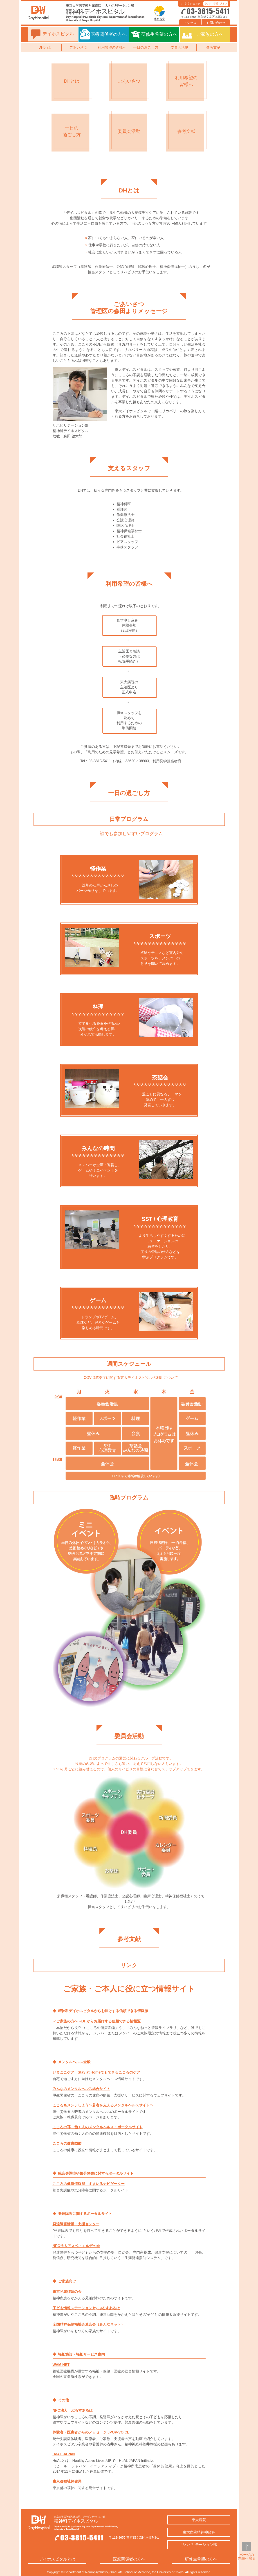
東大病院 (199, 2520)
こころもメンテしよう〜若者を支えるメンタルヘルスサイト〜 (103, 2105)
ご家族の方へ (209, 34)
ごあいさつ (78, 47)
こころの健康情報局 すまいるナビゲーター (89, 2184)
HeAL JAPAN (64, 2454)
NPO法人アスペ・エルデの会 (76, 2246)
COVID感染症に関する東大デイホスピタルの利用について (131, 1378)
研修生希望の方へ (159, 34)
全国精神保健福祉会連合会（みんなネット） (89, 2324)
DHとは (44, 47)
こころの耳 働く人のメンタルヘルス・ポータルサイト (98, 2127)
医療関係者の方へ (109, 34)
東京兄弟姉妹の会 (67, 2291)
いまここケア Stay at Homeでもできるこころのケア (96, 2072)
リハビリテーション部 (199, 2545)
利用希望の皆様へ (112, 47)
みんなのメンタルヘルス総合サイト (81, 2089)
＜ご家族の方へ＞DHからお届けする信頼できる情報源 (97, 2021)
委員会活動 (179, 47)
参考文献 (213, 47)
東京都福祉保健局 (67, 2481)
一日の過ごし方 (145, 47)
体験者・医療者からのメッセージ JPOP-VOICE (91, 2432)
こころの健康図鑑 (67, 2143)
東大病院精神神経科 (199, 2532)
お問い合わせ (215, 23)
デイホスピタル (58, 33)
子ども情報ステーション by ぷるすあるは (86, 2308)
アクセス (190, 23)
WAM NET (61, 2365)
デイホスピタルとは (57, 2559)
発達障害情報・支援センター (76, 2224)
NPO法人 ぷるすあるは (73, 2410)
